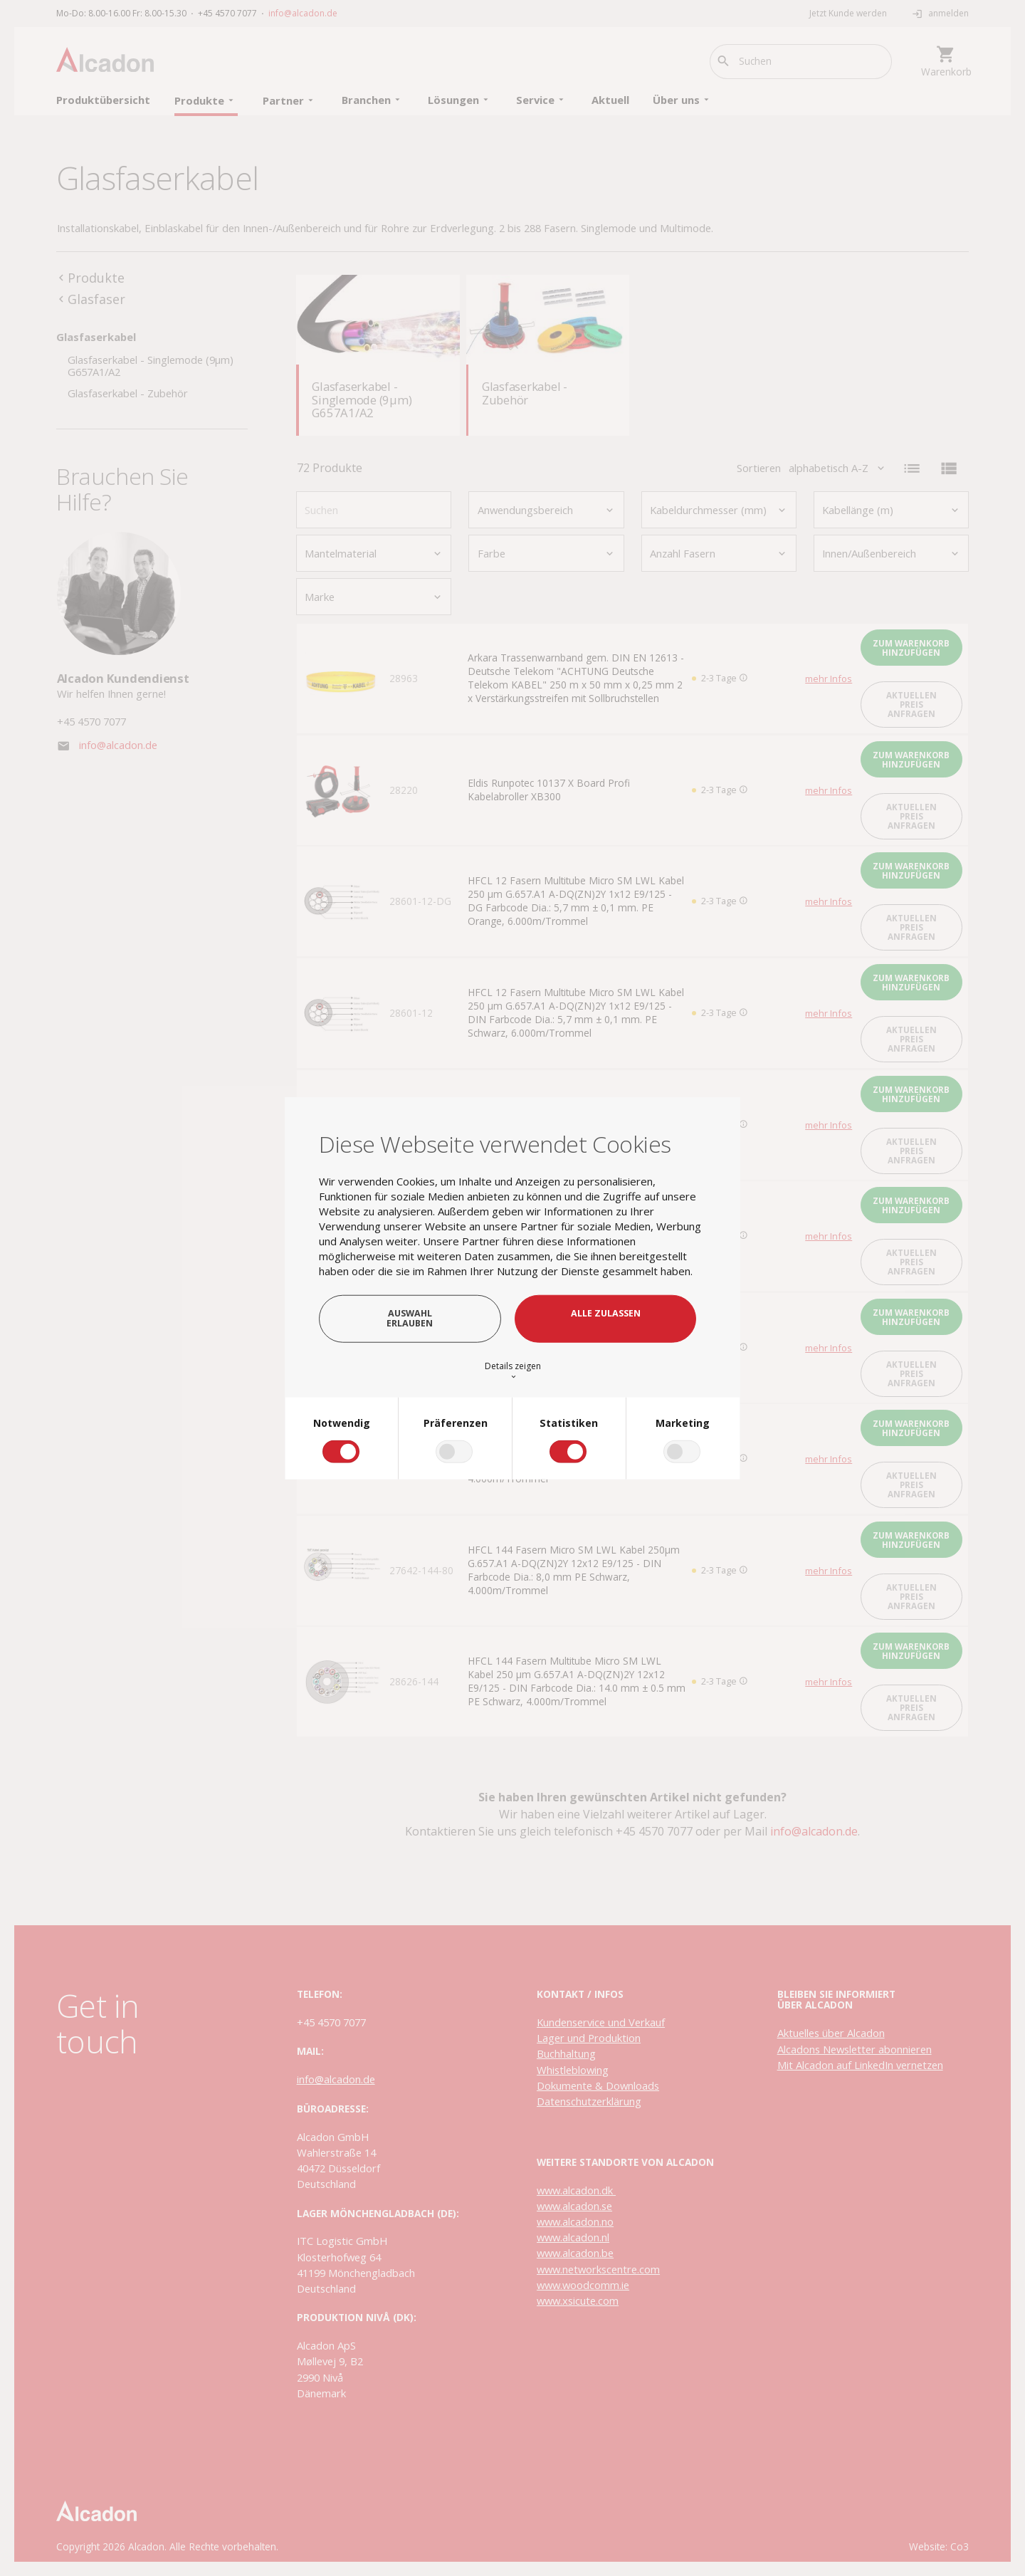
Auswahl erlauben (410, 1318)
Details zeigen (513, 1370)
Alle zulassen (606, 1313)
